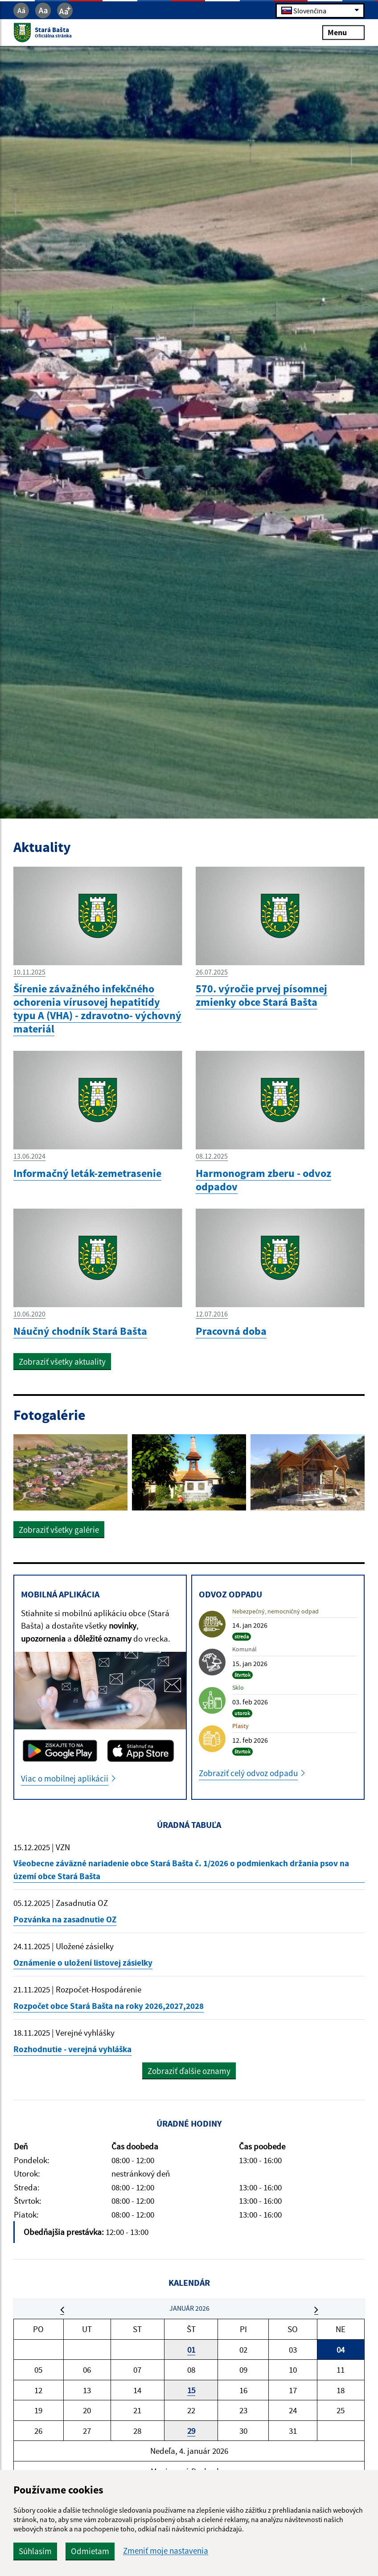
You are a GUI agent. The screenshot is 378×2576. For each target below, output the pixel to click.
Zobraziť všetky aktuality (62, 1361)
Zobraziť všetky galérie (59, 1529)
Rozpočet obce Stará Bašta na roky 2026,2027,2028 (108, 2005)
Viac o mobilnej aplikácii (64, 1778)
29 (191, 2430)
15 (191, 2390)
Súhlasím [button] (35, 2551)
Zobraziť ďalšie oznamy (189, 2071)
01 (191, 2349)
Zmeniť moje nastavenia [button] (165, 2551)
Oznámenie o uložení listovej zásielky (82, 1962)
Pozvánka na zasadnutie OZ (64, 1919)
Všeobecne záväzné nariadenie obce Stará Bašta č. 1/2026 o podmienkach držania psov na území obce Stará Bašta (181, 1869)
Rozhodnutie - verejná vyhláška (72, 2049)
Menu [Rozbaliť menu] (343, 32)
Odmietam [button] (90, 2551)
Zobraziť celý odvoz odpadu (248, 1773)
